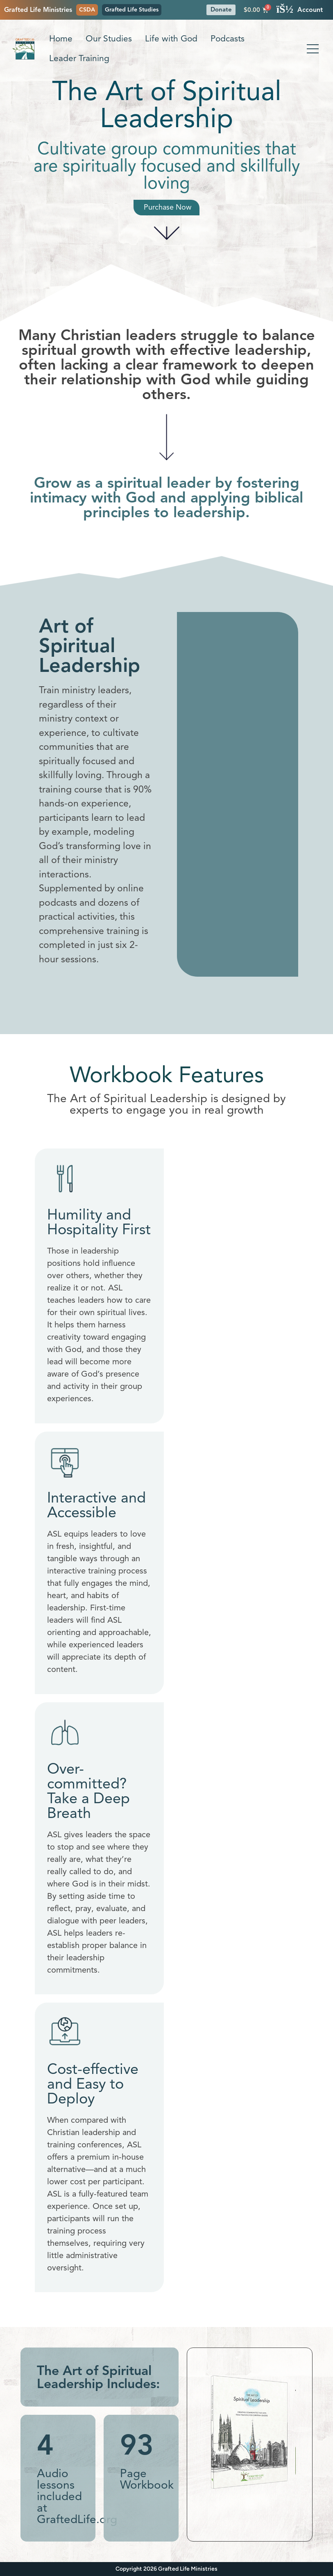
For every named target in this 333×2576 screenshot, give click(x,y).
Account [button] (299, 10)
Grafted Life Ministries (38, 10)
